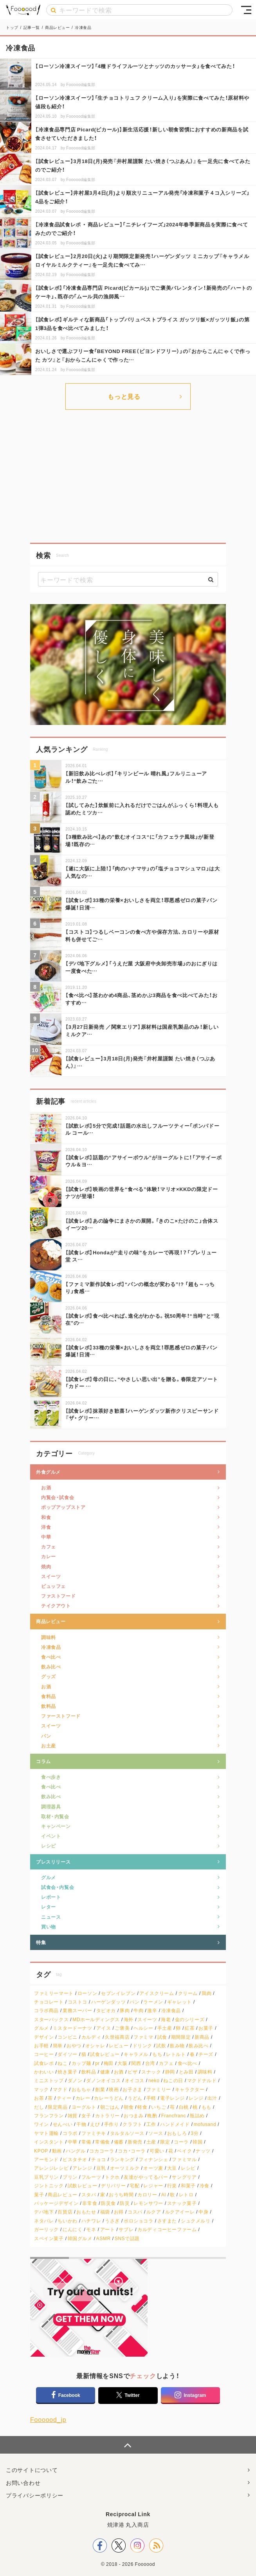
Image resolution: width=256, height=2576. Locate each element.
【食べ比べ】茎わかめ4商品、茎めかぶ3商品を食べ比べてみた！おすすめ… (141, 998)
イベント (51, 1835)
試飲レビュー (82, 2185)
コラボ (70, 2133)
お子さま (132, 2089)
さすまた (167, 2220)
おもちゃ (81, 2089)
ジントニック (49, 2185)
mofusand (205, 2124)
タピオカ (106, 2010)
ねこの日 (173, 2080)
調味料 (48, 1637)
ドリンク (142, 2045)
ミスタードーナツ (72, 2028)
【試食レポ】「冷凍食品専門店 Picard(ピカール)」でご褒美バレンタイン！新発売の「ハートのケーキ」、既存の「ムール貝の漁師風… (143, 292)
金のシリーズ (190, 2019)
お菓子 (205, 2028)
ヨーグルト (84, 2107)
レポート (51, 1896)
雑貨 (73, 2115)
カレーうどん (109, 2098)
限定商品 (57, 2107)
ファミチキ (93, 2133)
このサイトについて (32, 2470)
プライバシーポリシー (34, 2495)
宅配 (134, 2185)
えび (95, 2124)
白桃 (184, 2107)
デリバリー (113, 2185)
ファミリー (158, 2089)
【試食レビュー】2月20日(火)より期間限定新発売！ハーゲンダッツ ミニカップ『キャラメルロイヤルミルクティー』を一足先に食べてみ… (142, 260)
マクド (60, 2089)
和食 (46, 1517)
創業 (100, 2089)
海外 (128, 2019)
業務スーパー (77, 2010)
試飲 (161, 2045)
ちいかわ (67, 2220)
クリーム (188, 1993)
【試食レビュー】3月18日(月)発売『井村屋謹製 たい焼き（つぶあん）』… (140, 1062)
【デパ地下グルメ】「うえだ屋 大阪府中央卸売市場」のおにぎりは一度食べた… (141, 967)
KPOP (41, 2150)
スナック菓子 (182, 2203)
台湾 (150, 2063)
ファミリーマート (54, 1993)
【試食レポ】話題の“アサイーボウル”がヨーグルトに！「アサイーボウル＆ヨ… (143, 1160)
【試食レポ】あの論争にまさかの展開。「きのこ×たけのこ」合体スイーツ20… (141, 1224)
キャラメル (136, 2054)
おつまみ (133, 2115)
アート (107, 2229)
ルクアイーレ (180, 2211)
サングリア (184, 2177)
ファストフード (58, 1595)
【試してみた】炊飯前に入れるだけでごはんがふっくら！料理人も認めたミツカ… (142, 808)
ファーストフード (61, 1715)
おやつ (74, 2045)
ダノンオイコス (103, 2080)
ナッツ (203, 2150)
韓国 (197, 2141)
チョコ (98, 2159)
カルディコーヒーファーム (167, 2229)
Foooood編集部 (80, 84)
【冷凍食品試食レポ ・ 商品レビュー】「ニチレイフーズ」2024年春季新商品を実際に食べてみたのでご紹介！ (141, 229)
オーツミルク (125, 2168)
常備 (86, 2141)
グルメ (48, 1877)
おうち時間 (121, 2194)
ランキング (122, 2159)
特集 (41, 1942)
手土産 (164, 2028)
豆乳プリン (46, 2177)
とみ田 (186, 2071)
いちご (158, 2107)
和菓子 (188, 2185)
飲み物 (177, 2045)
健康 (105, 2071)
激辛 (152, 2010)
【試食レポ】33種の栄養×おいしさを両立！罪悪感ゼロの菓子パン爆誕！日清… (141, 903)
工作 (151, 2124)
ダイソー (67, 2054)
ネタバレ (44, 2220)
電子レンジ (172, 2098)
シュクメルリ (196, 2220)
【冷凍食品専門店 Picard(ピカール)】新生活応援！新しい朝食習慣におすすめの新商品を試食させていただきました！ (141, 134)
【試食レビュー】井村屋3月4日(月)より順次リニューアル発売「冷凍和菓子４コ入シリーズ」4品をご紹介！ (142, 197)
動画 (57, 2150)
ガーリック (46, 2229)
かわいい (44, 2071)
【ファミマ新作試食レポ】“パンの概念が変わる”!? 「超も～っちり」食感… (140, 1287)
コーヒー (44, 2054)
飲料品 (48, 1706)
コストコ (77, 2001)
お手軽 (41, 2045)
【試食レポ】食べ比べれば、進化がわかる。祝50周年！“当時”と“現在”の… (142, 1319)
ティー (64, 2098)
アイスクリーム (156, 1993)
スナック (151, 2071)
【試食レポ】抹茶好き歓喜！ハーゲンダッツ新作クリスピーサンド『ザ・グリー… (142, 1414)
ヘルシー (143, 2028)
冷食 (204, 2185)
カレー (48, 1556)
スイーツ (51, 1576)
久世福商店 (117, 2037)
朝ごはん (110, 2107)
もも (206, 2107)
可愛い (157, 2150)
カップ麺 (81, 2063)
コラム (43, 1761)
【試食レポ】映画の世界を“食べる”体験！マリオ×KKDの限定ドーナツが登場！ (141, 1192)
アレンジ (82, 2168)
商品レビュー (51, 1621)
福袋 (105, 2211)
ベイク (184, 2150)
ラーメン (153, 2001)
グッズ (48, 1676)
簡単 (58, 2045)
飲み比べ (51, 1666)
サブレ (126, 2229)
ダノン (75, 2080)
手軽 (151, 2098)
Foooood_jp (48, 2419)
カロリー (147, 2194)
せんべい (62, 2124)
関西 (136, 2063)
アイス (103, 2028)
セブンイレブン (118, 1993)
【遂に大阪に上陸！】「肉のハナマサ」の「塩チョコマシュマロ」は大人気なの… (142, 872)
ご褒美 (122, 2028)
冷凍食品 (51, 1646)
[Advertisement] (128, 476)
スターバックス (51, 2019)
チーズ (205, 2054)
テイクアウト (56, 1605)
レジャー (153, 2185)
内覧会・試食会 (57, 1497)
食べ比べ (51, 1656)
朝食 (128, 2107)
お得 (119, 2211)
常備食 (102, 2141)
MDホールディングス (96, 2019)
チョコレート (49, 2001)
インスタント (49, 2141)
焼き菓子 (67, 2071)
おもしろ (177, 2133)
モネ (91, 2229)
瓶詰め (197, 2115)
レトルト (176, 2054)
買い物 (48, 1926)
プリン (70, 2177)
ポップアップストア (63, 1506)
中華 (46, 1536)
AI (163, 2194)
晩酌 (152, 2115)
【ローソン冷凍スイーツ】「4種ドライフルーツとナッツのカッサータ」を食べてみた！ (135, 66)
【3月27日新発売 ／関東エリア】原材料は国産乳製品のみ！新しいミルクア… (142, 1030)
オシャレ (95, 2045)
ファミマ (143, 2037)
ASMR (103, 2238)
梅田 (109, 2063)
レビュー (118, 2045)
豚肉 (125, 2010)
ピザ (132, 2071)
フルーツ (91, 2177)
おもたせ (86, 2211)
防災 (125, 2203)
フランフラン (49, 2115)
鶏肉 (206, 1993)
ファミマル (184, 2159)
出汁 (212, 2098)
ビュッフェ (53, 1585)
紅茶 (190, 2028)
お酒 (46, 1487)
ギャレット (179, 2001)
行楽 (172, 2185)
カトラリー (107, 2115)
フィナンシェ (153, 2159)
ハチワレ (91, 2220)
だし (39, 2107)
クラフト (132, 2124)
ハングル (75, 2150)
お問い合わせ (23, 2482)
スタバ (88, 2194)
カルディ (91, 2037)
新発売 (135, 2141)
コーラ (181, 2141)
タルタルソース (127, 2133)
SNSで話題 (127, 2238)
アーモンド (46, 2159)
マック (41, 2089)
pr (97, 2063)
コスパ (135, 2211)
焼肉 (46, 1566)
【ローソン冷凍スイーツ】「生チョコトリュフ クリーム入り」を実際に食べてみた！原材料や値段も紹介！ (142, 102)
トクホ (112, 2177)
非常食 (89, 2203)
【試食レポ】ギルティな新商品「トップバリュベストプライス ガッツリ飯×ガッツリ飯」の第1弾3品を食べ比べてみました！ (142, 324)
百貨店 (65, 2211)
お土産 (48, 1745)
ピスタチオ (75, 2159)
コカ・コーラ (132, 2150)
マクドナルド (202, 2080)
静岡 (170, 2071)
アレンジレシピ (51, 2168)
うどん (135, 2098)
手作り (111, 2124)
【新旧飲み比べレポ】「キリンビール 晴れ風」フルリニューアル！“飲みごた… (136, 777)
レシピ (48, 1845)
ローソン (87, 1993)
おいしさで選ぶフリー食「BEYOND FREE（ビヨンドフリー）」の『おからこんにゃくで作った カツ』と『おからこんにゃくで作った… (142, 355)
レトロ (186, 2194)
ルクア (153, 2211)
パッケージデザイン (56, 2203)
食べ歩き (51, 1776)
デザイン (44, 2037)
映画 (114, 2089)
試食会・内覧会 (57, 1887)
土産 (151, 2141)
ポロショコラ (138, 2220)
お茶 (39, 2098)
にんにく (72, 2229)
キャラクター (190, 2089)
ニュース (51, 1916)
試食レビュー (105, 2054)
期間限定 (181, 2037)
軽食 (142, 2107)
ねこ (62, 2063)
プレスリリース (53, 1861)
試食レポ (44, 2063)
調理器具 (51, 1806)
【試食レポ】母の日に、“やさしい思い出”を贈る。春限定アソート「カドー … (141, 1382)
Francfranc (173, 2115)
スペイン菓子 (49, 2238)
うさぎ (112, 2220)
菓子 (39, 2194)
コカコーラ (101, 2150)
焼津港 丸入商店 (128, 2524)
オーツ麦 (153, 2168)
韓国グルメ (80, 2238)
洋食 (46, 1526)
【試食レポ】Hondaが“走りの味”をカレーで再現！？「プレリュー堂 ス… (141, 1256)
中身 (203, 2211)
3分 (194, 2133)
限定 (165, 2141)
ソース (155, 2133)
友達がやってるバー (146, 2177)
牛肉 (138, 2010)
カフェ (48, 1546)
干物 (81, 2124)
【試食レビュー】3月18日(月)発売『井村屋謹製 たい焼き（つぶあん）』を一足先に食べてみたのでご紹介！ (142, 165)
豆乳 (101, 2168)
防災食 (108, 2203)
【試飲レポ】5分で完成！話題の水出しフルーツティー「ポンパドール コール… (142, 1129)
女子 (86, 2115)
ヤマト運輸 (46, 2133)
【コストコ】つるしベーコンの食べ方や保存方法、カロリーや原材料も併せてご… (142, 935)
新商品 (202, 2037)
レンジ (196, 2098)
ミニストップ (49, 2080)
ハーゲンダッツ (108, 2001)
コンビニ (67, 2037)
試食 (162, 2037)
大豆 (172, 2168)
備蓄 (119, 2141)
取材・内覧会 (55, 1816)
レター (48, 1906)
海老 (166, 2019)
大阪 (122, 2063)
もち (157, 2054)
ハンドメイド (175, 2124)
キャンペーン (56, 1826)
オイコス (134, 2080)
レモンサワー (148, 2203)
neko (153, 2080)
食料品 (48, 1696)
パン (46, 1735)
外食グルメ (48, 1471)
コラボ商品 (46, 2010)
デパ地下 (44, 2211)
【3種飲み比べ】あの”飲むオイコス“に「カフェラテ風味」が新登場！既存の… (139, 840)
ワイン (41, 2124)
